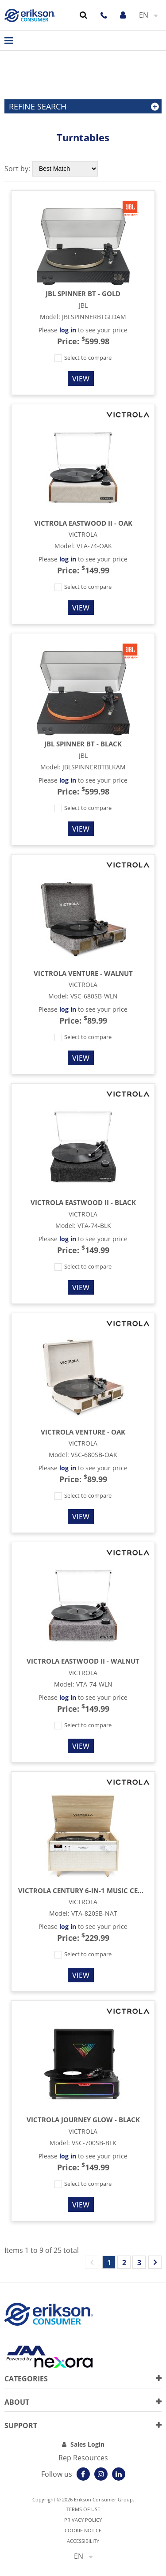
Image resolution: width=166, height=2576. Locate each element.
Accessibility (83, 2541)
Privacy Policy (83, 2519)
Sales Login (87, 2444)
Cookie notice (83, 2530)
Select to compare (83, 358)
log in (67, 330)
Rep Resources (83, 2458)
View (80, 379)
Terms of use (83, 2509)
